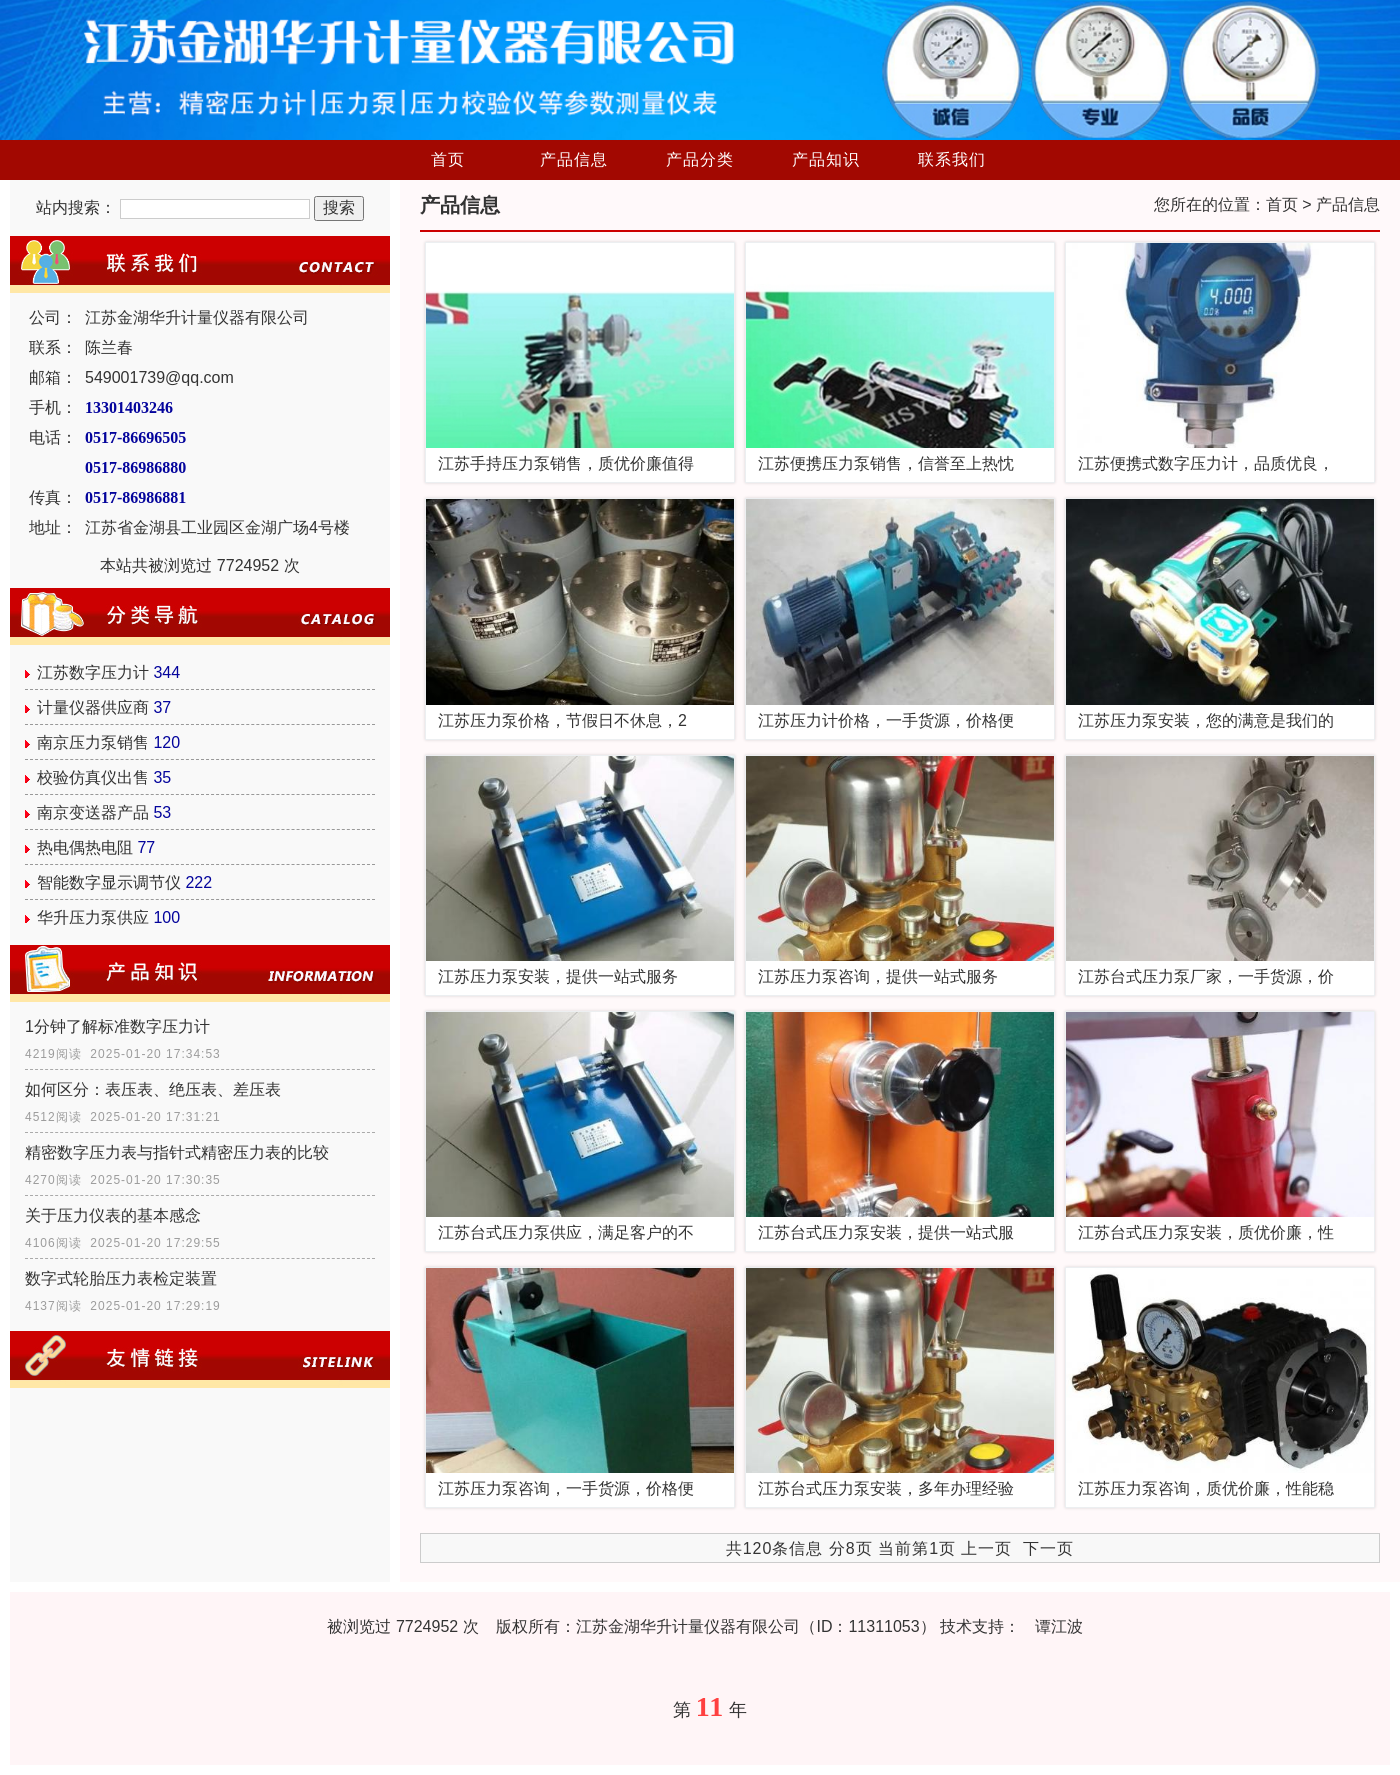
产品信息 (574, 159)
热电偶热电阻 (85, 847)
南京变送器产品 (93, 812)
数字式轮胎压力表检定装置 (121, 1278)
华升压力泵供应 (93, 917)
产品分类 (700, 159)
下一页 (1048, 1548)
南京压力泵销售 (93, 742)
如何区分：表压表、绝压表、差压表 (153, 1089)
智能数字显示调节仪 (109, 882)
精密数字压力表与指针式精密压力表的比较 (177, 1152)
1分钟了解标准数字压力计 (117, 1026)
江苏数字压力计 (93, 672)
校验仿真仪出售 (93, 777)
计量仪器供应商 (93, 707)
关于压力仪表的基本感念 (113, 1215)
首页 (448, 159)
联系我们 (952, 159)
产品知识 (826, 159)
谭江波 (1059, 1626)
